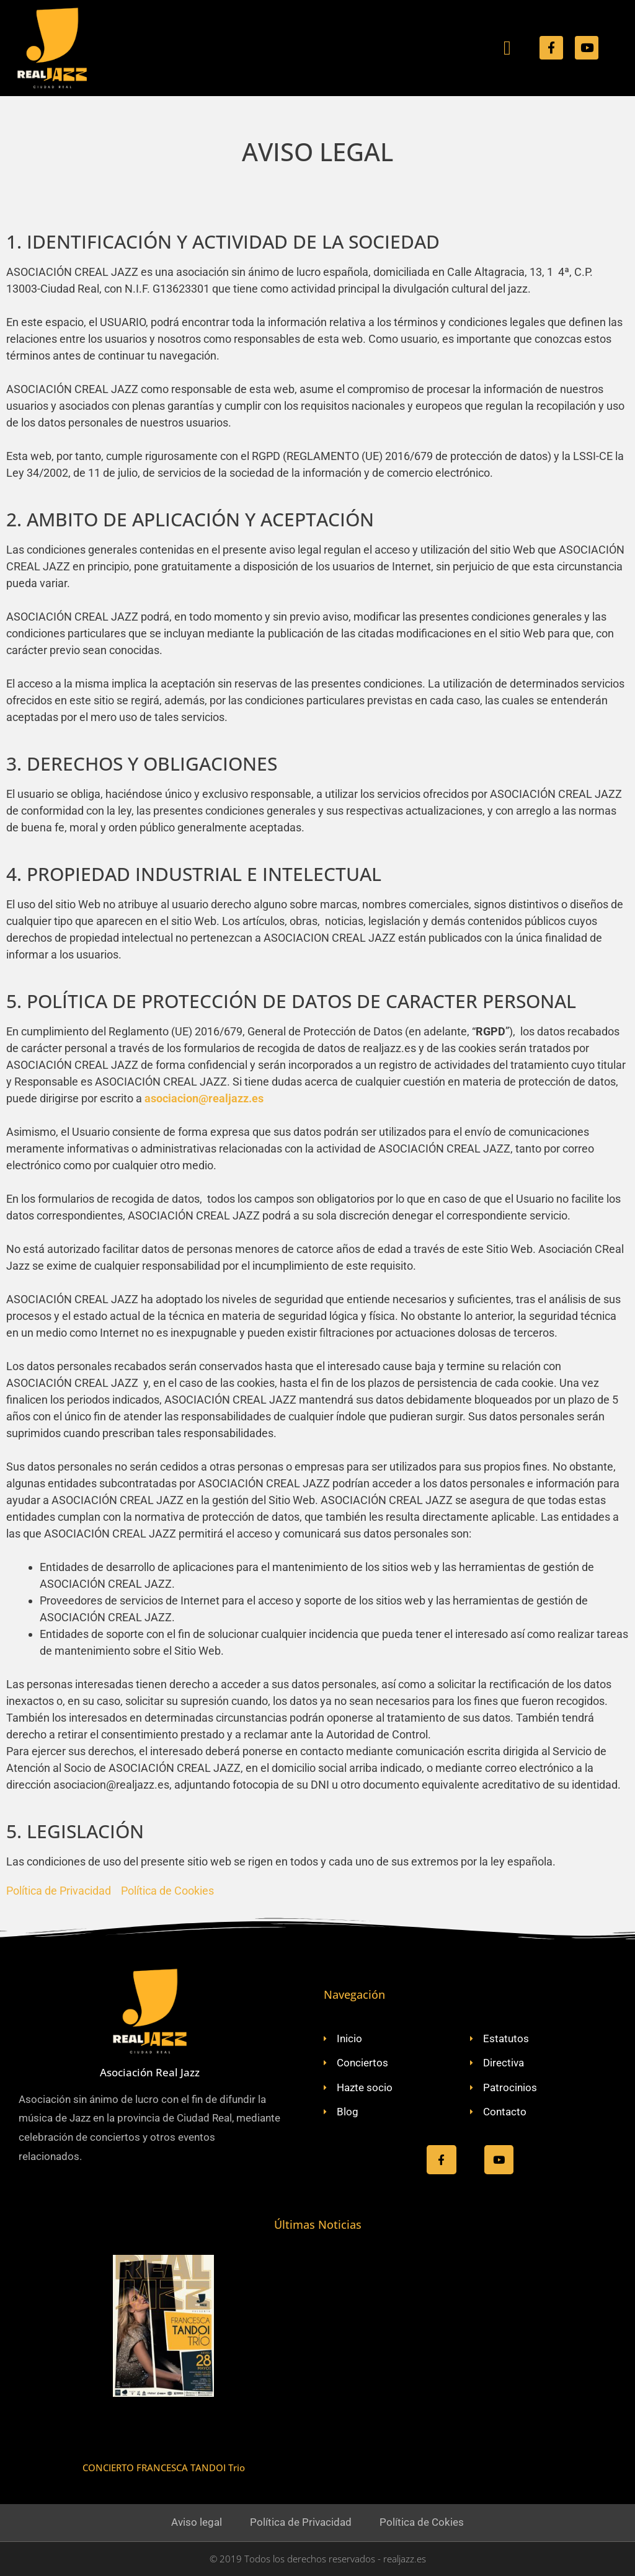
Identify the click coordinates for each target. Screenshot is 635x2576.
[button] (507, 48)
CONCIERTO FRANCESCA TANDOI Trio (163, 2467)
